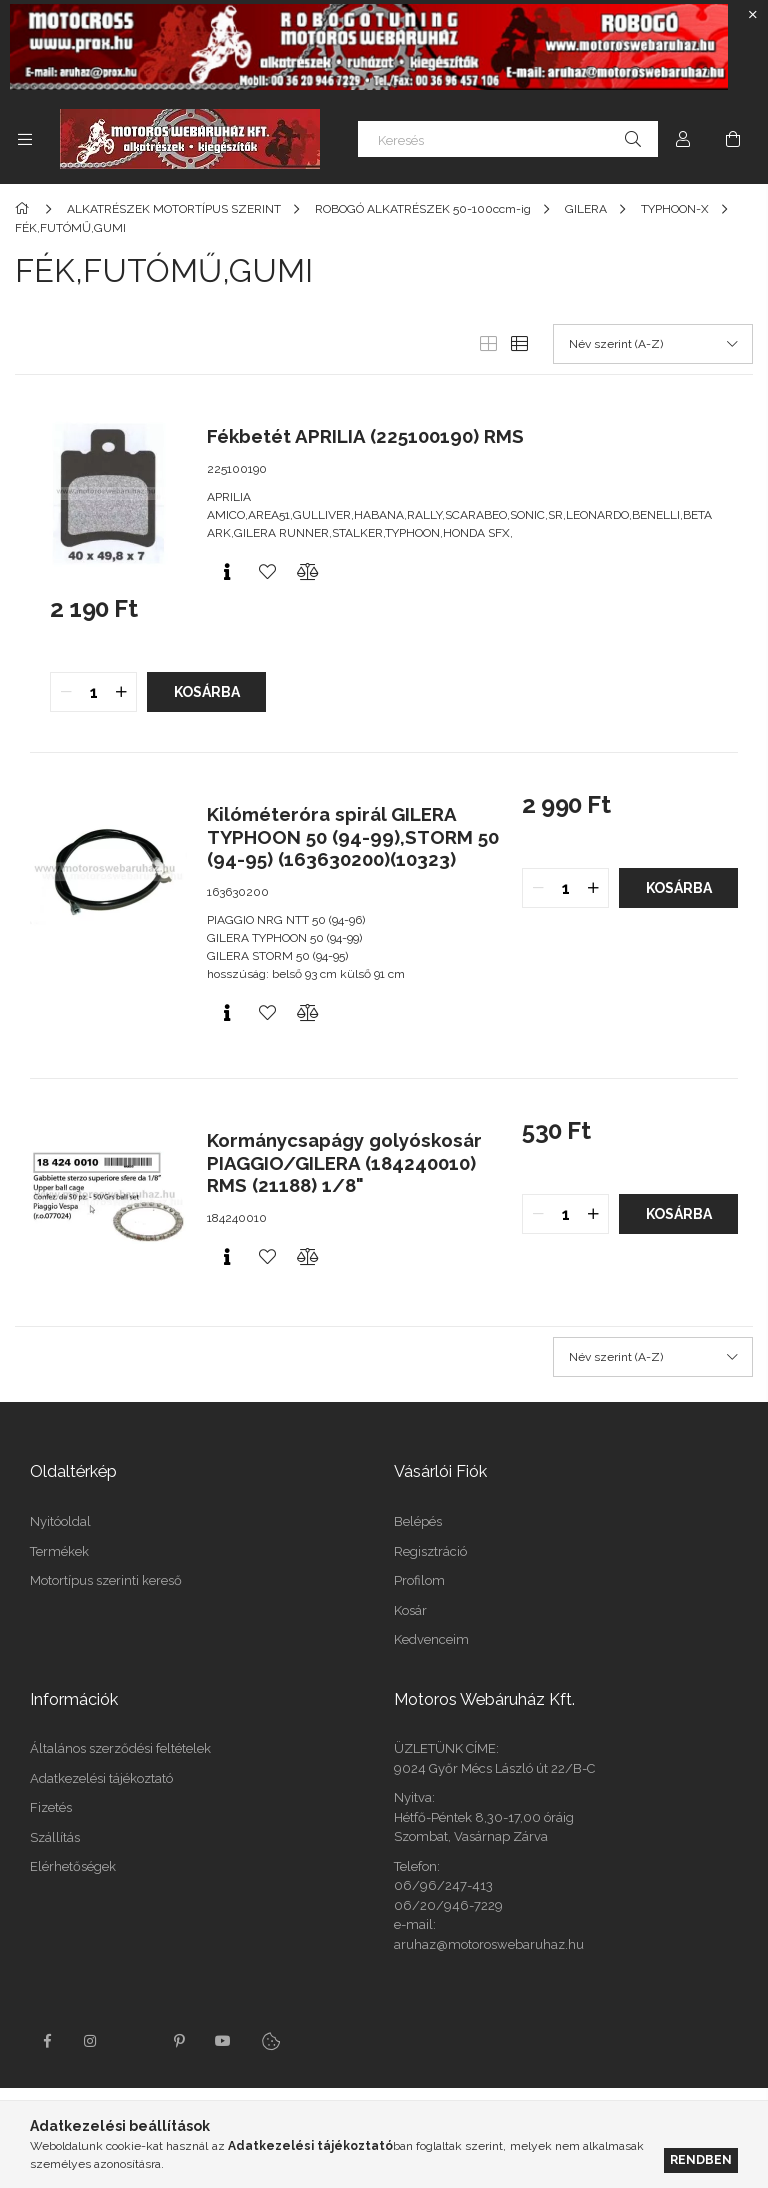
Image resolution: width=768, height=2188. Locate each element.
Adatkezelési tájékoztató (101, 1778)
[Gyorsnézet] (227, 572)
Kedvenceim (431, 1639)
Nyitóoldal (60, 1521)
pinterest (179, 2041)
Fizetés (51, 1807)
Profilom (419, 1580)
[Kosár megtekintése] (733, 139)
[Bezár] (753, 15)
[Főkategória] (25, 209)
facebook (47, 2041)
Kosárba (207, 692)
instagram (91, 2041)
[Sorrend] (653, 344)
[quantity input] (93, 692)
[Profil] (683, 139)
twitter (135, 2041)
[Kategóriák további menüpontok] (25, 139)
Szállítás (55, 1837)
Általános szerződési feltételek (120, 1748)
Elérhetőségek (73, 1866)
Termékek (59, 1551)
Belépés (418, 1521)
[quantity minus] (66, 692)
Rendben (701, 2159)
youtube (223, 2041)
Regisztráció (430, 1551)
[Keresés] (508, 139)
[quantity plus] (121, 692)
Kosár (410, 1610)
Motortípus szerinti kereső (106, 1580)
